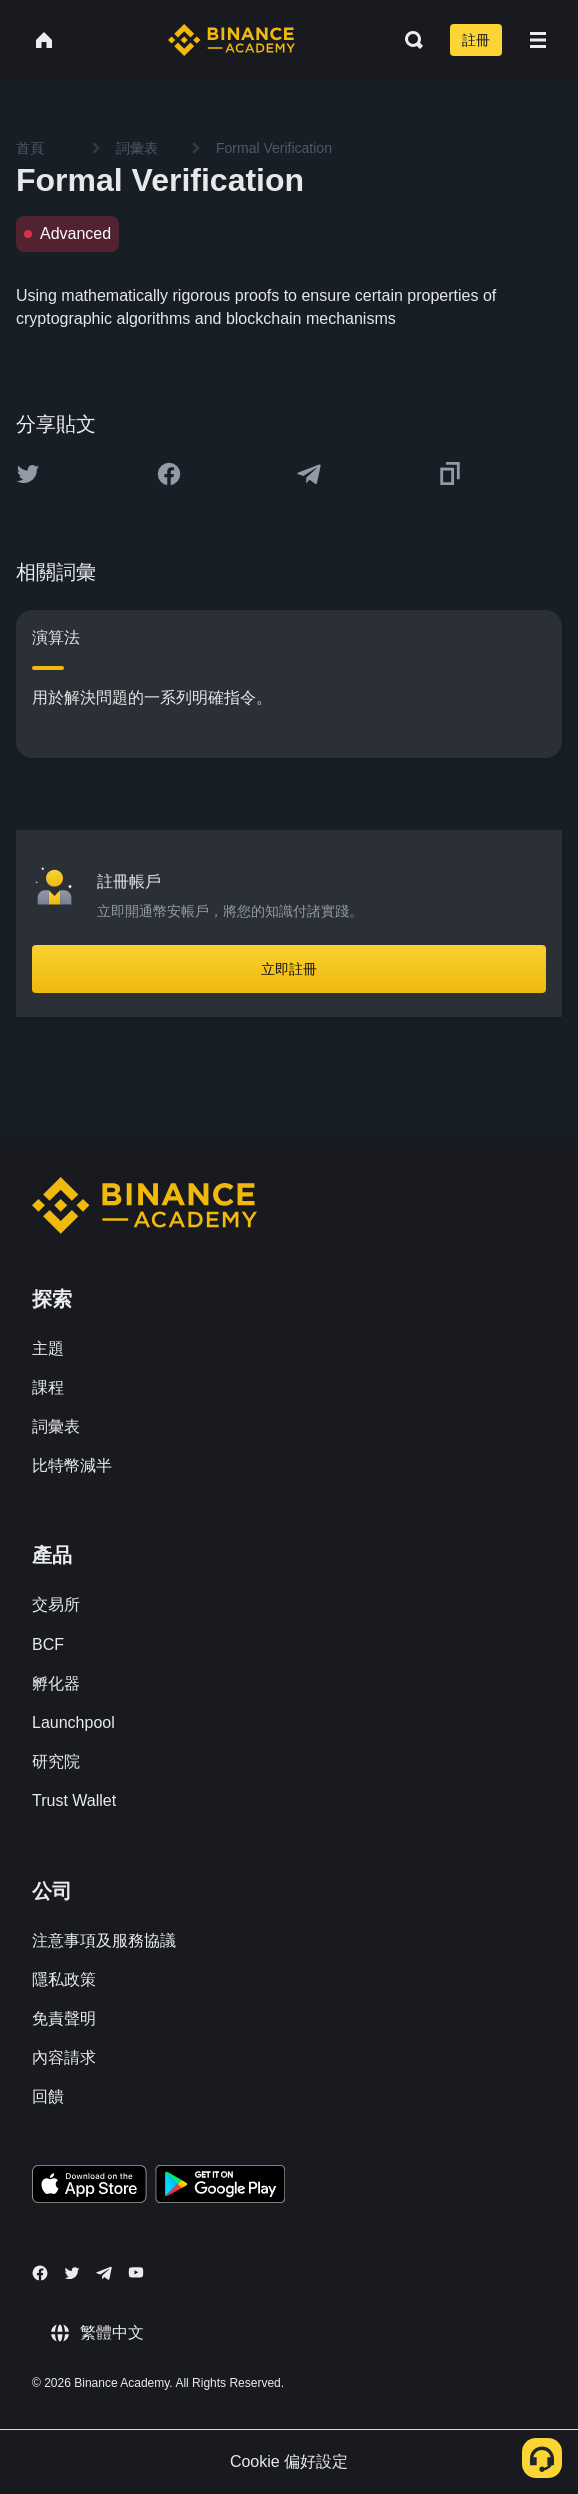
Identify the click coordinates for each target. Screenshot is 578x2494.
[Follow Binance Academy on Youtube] (136, 2272)
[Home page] (231, 40)
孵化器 (56, 1683)
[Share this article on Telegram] (309, 474)
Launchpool (73, 1722)
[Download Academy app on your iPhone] (89, 2187)
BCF (48, 1644)
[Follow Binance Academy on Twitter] (72, 2273)
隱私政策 (64, 1979)
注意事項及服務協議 (104, 1940)
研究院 (56, 1761)
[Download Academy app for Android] (220, 2187)
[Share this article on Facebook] (169, 474)
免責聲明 (64, 2018)
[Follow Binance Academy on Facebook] (40, 2273)
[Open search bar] (408, 40)
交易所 (56, 1604)
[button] (538, 40)
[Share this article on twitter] (28, 474)
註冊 (476, 40)
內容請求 (64, 2057)
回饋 (48, 2096)
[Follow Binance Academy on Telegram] (104, 2273)
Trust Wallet (74, 1800)
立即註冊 (289, 969)
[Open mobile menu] (538, 40)
